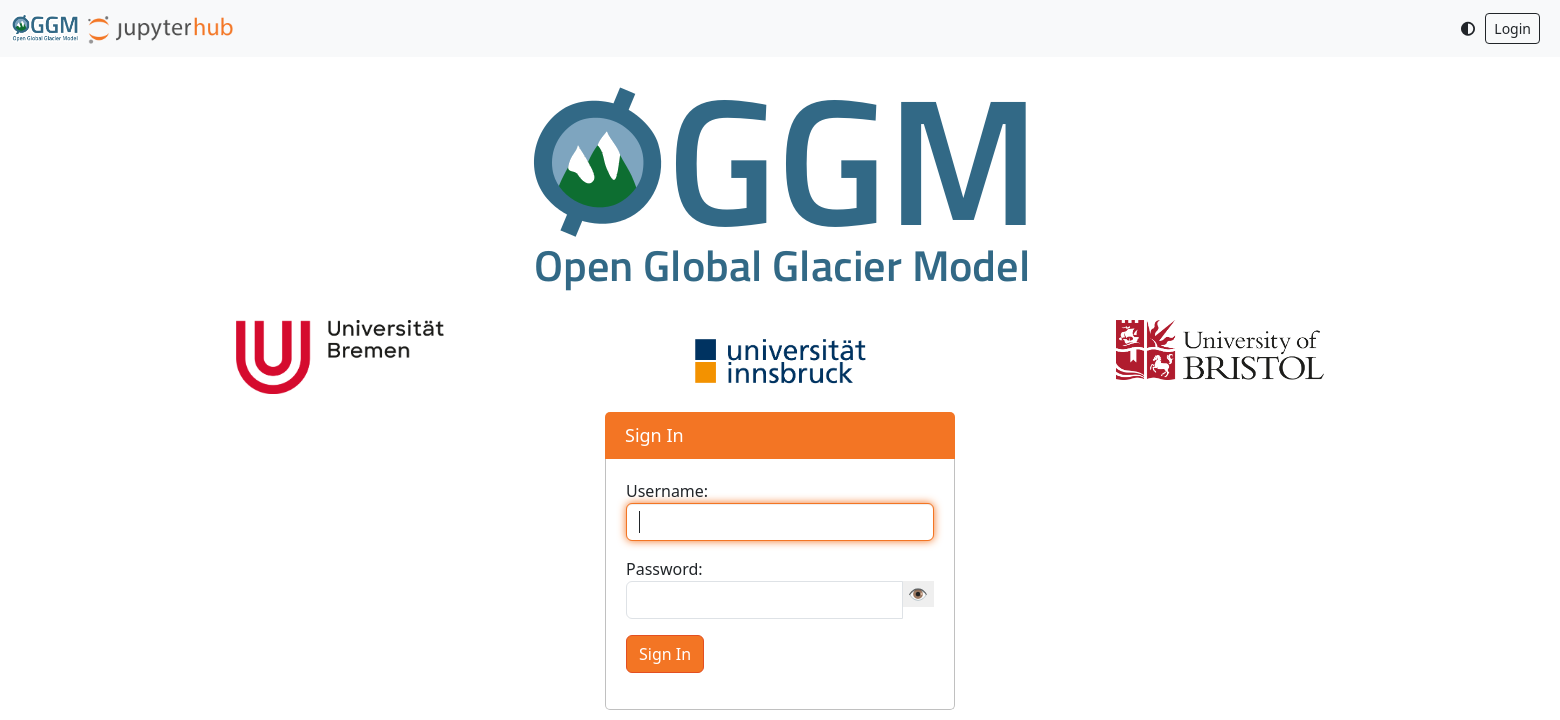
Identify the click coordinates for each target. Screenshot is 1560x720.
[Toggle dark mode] (1468, 28)
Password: (664, 569)
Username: (667, 491)
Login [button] (1512, 28)
